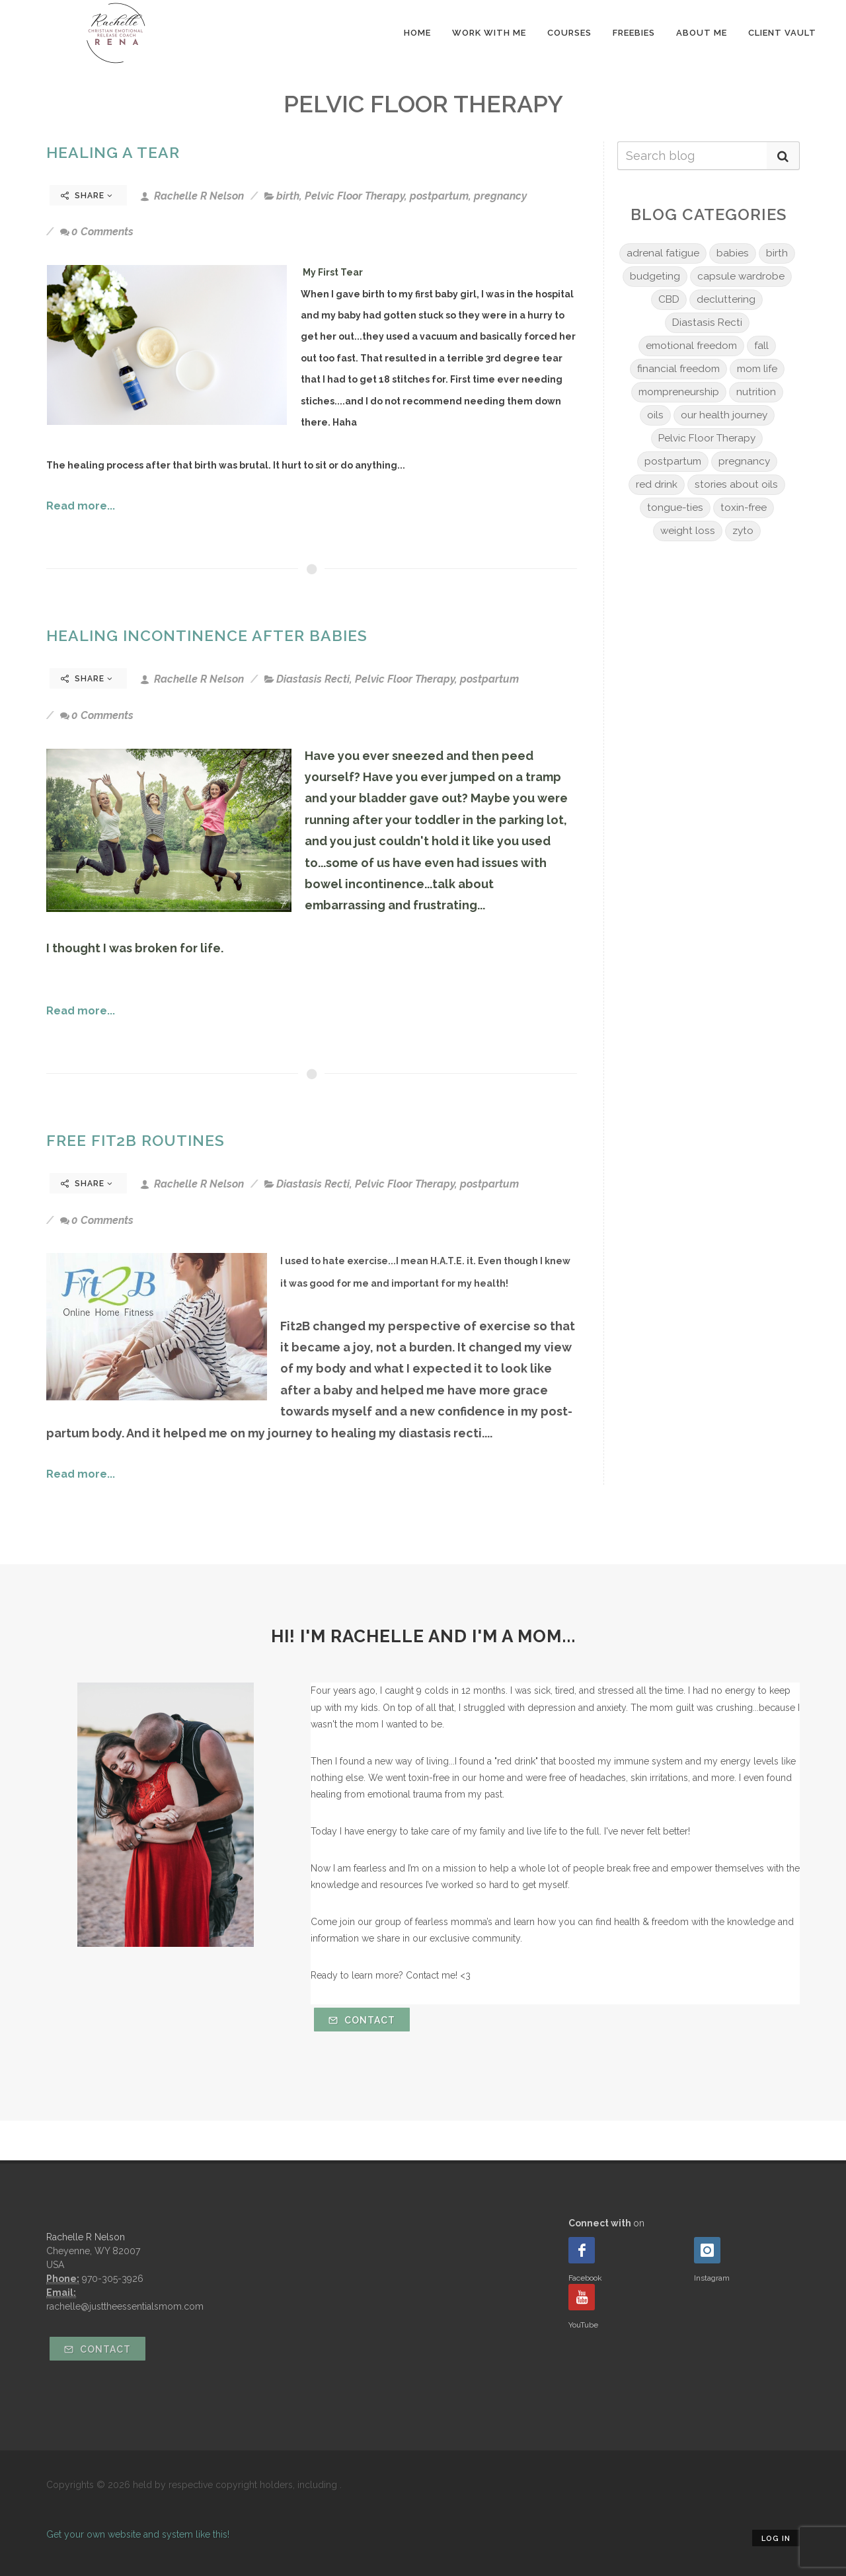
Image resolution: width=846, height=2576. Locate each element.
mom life (757, 369)
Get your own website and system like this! (137, 2534)
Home (417, 33)
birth (287, 196)
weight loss (687, 531)
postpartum (439, 196)
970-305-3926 (112, 2278)
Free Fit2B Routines (135, 1140)
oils (655, 415)
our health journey (724, 415)
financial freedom (678, 369)
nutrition (756, 392)
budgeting (655, 276)
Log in (775, 2538)
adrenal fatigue (663, 253)
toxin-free (743, 507)
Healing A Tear (113, 152)
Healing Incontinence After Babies (206, 635)
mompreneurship (678, 392)
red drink (656, 484)
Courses (569, 33)
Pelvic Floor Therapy (354, 196)
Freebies (634, 33)
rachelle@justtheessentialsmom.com (125, 2306)
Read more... (80, 506)
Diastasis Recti (313, 679)
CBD (668, 299)
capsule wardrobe (741, 276)
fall (761, 346)
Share (87, 195)
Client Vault (782, 33)
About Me (701, 33)
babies (732, 253)
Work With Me (489, 33)
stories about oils (736, 484)
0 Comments (97, 231)
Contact (361, 2020)
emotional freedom (691, 346)
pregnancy (500, 196)
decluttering (726, 299)
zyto (742, 531)
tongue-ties (675, 507)
